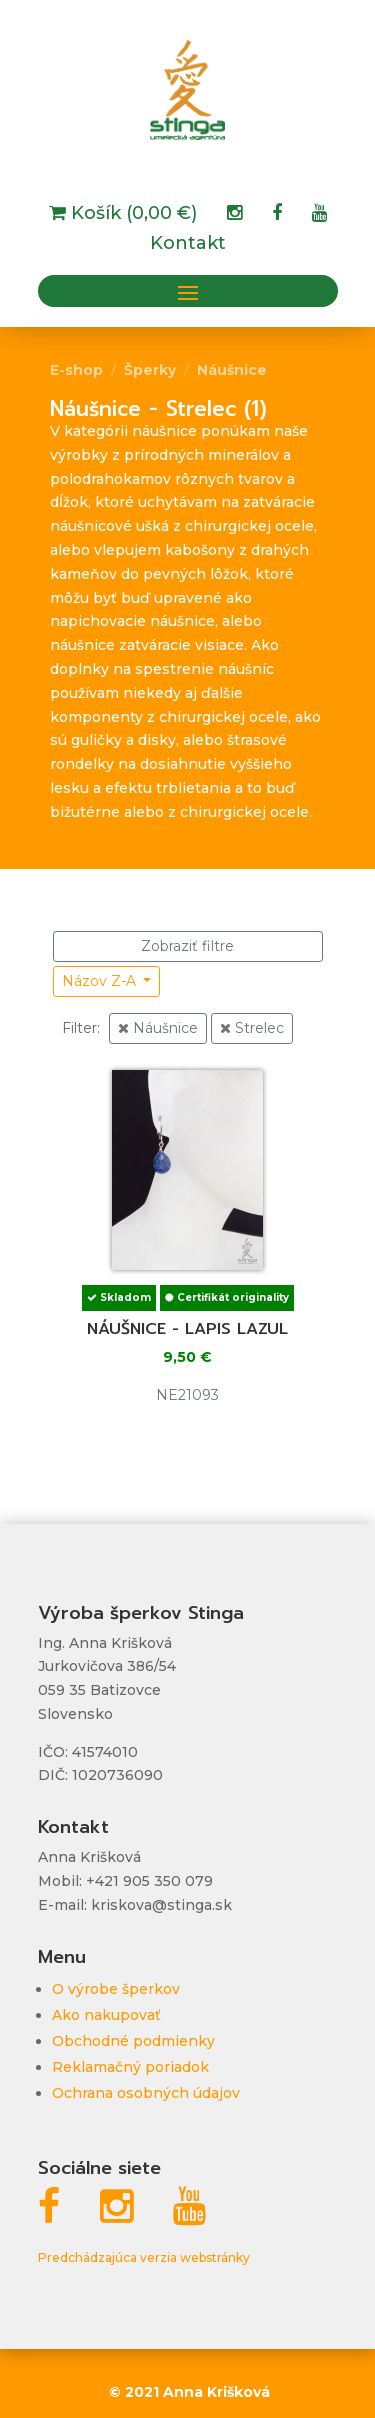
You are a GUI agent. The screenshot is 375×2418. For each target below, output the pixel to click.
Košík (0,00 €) (131, 215)
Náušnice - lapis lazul (187, 1329)
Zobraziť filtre (187, 946)
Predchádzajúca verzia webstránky (144, 2257)
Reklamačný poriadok (130, 2067)
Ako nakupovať (106, 2015)
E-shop (76, 370)
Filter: (81, 1028)
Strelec (252, 1028)
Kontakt (188, 245)
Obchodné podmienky (133, 2041)
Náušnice (232, 370)
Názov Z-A (101, 981)
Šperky (150, 370)
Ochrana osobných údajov (146, 2093)
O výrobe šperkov (116, 1989)
